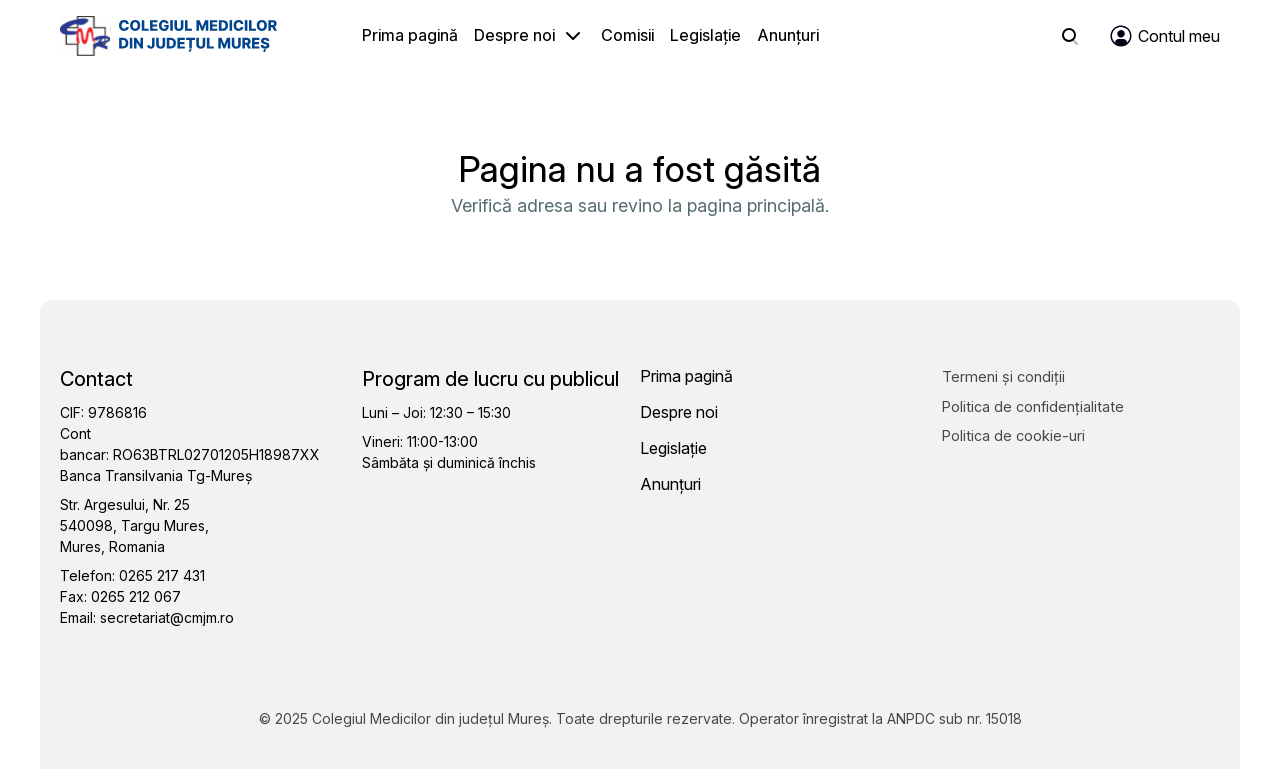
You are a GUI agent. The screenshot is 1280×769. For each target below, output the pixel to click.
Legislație (705, 35)
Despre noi (514, 35)
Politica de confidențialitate (1033, 406)
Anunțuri (788, 35)
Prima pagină (410, 35)
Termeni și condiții (1003, 376)
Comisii (627, 35)
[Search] (1070, 36)
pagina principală (756, 205)
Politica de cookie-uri (1013, 435)
